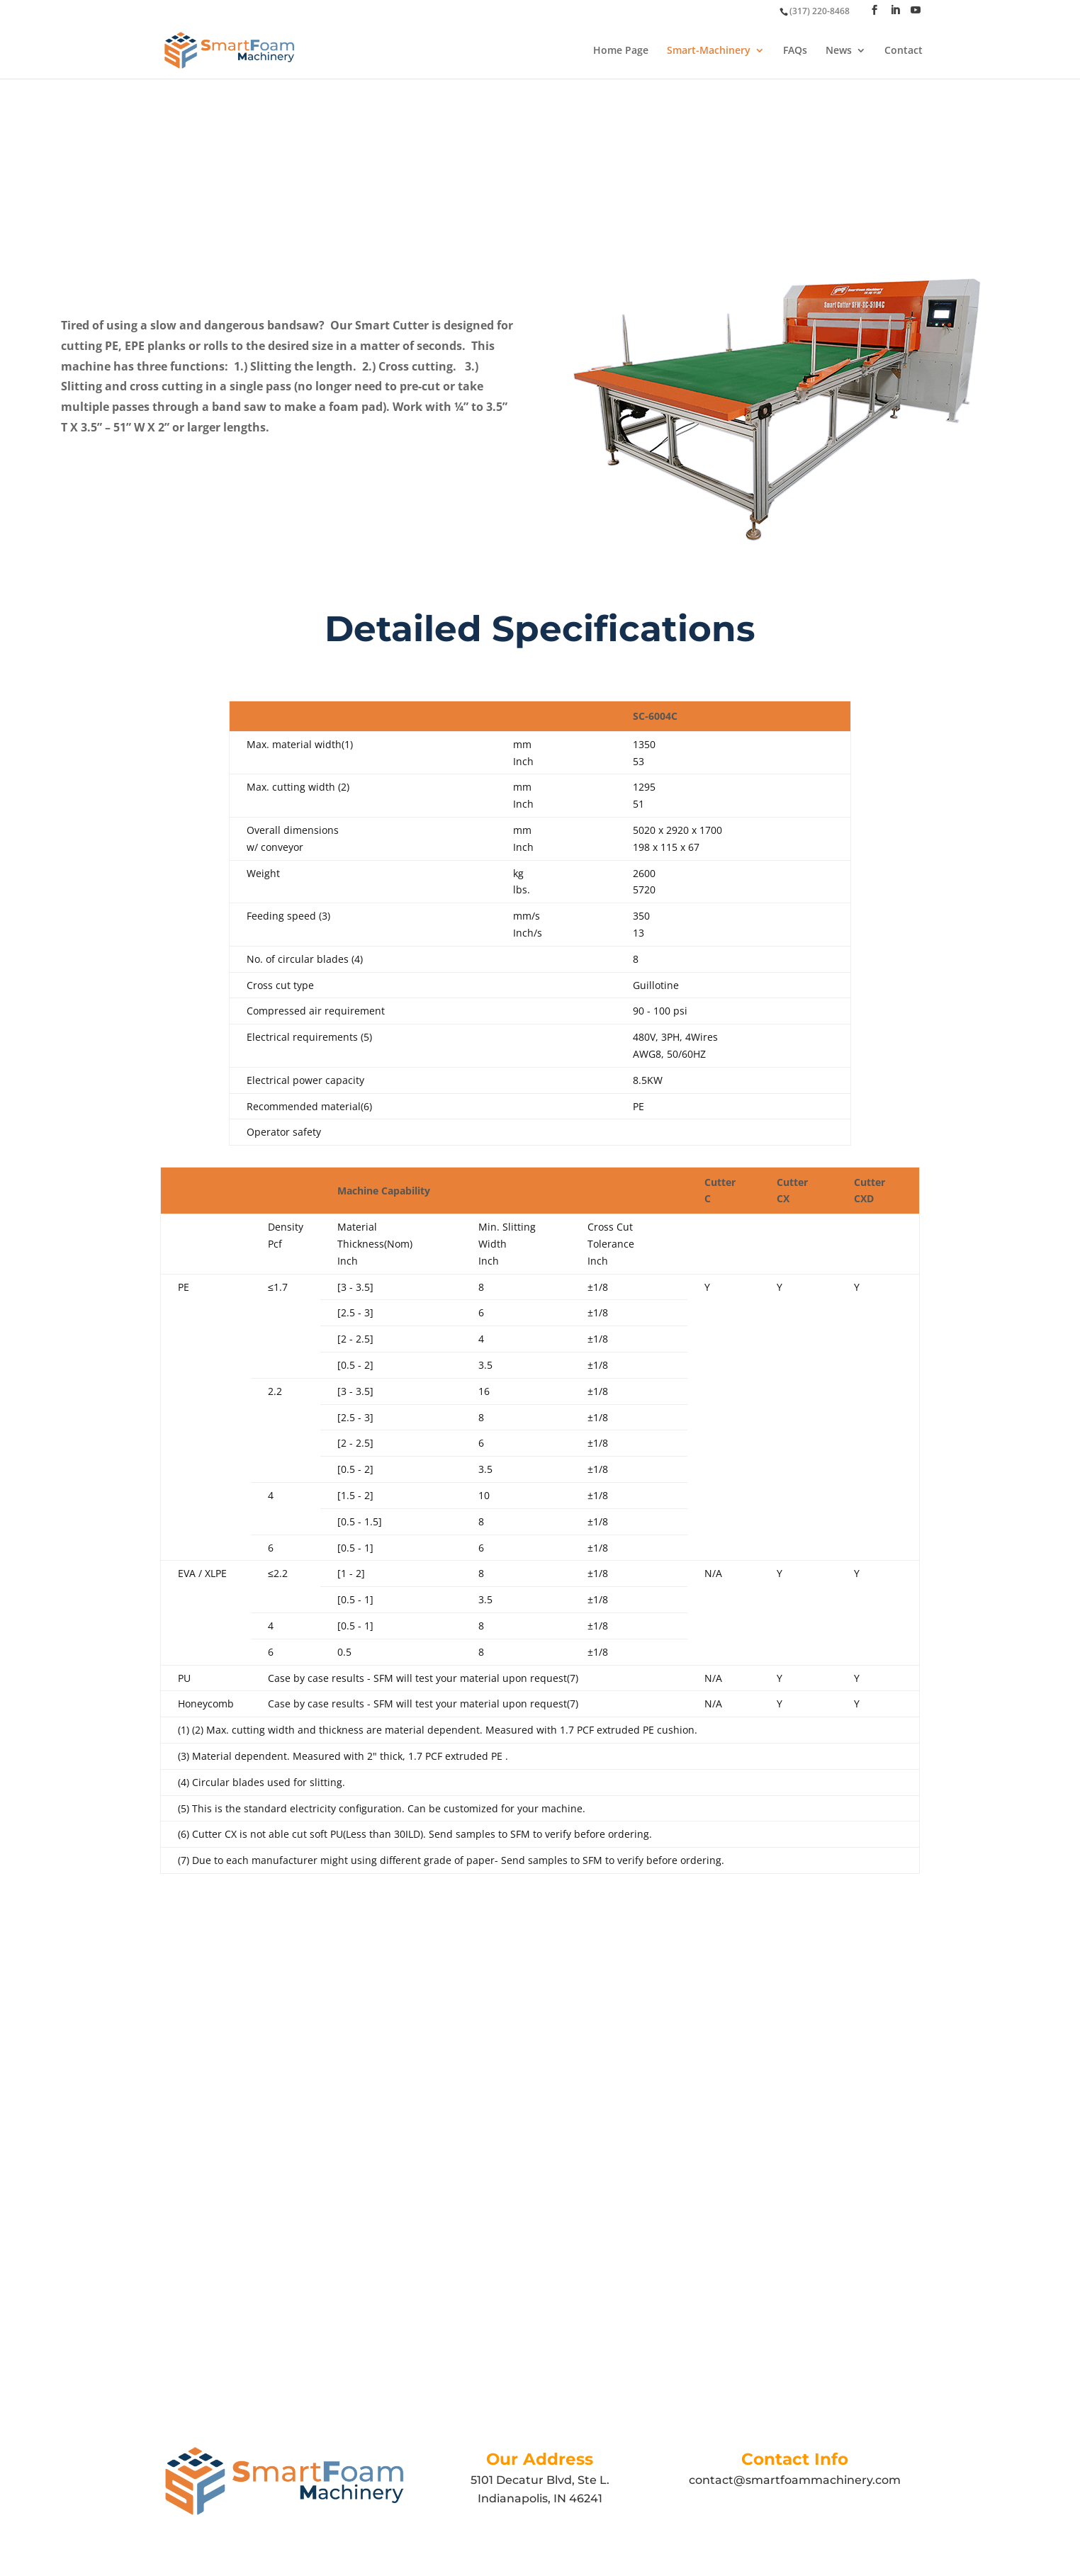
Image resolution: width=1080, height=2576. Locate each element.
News (839, 51)
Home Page (620, 51)
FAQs (795, 51)
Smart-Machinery (708, 51)
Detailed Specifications (540, 628)
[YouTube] (916, 10)
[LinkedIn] (895, 10)
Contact (903, 51)
